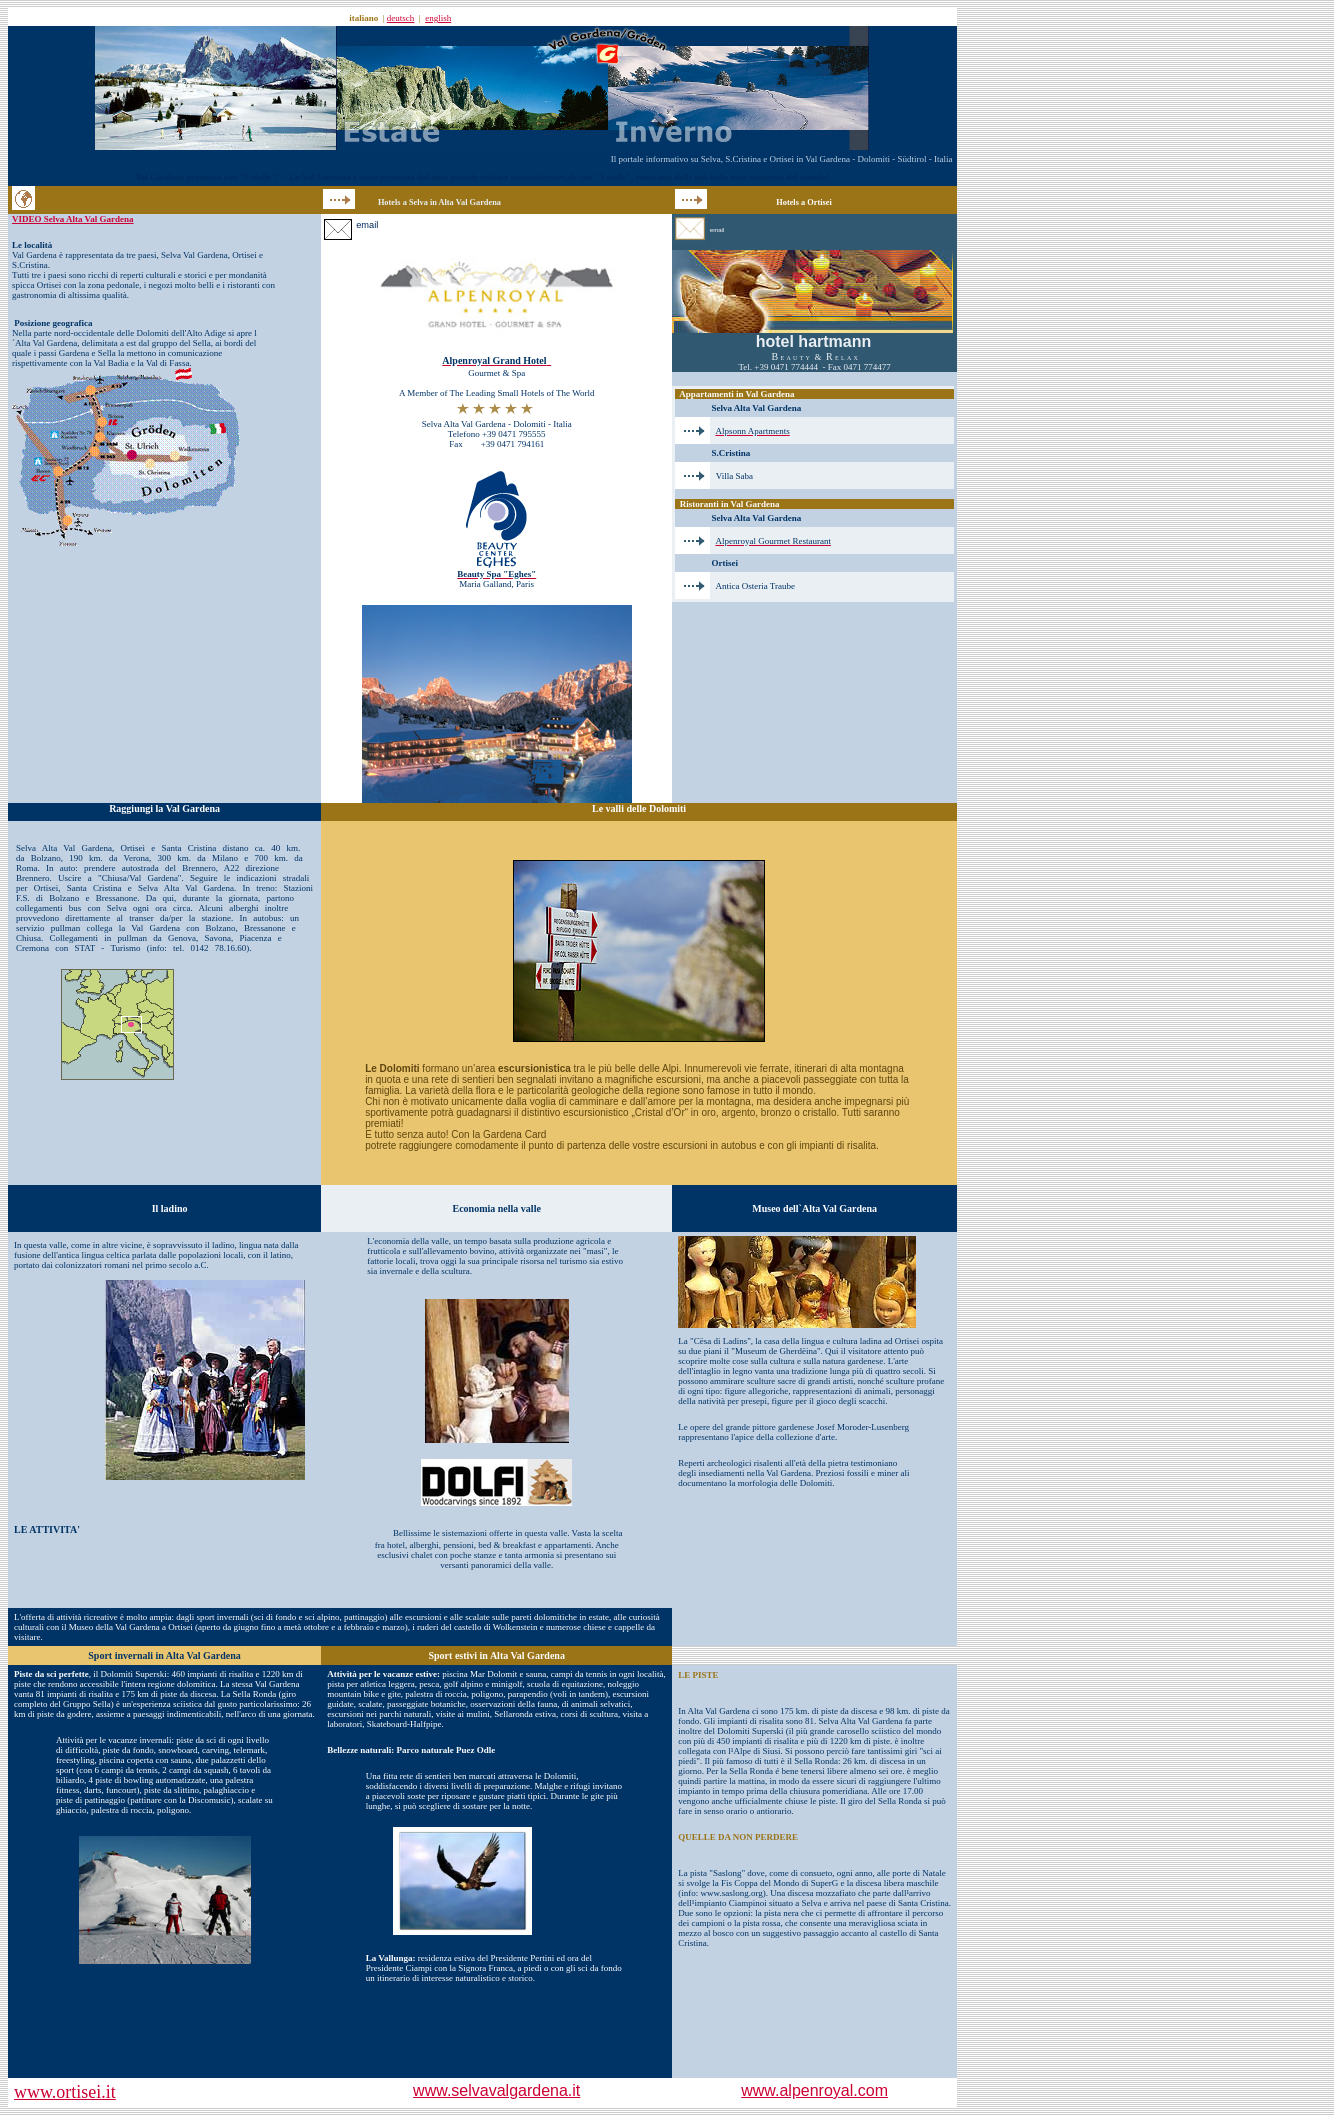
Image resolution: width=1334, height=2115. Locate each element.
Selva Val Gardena (194, 255)
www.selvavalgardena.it (496, 2090)
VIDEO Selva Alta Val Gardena (73, 219)
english (438, 18)
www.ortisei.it (65, 2092)
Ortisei (244, 255)
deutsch (401, 18)
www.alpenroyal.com (814, 2090)
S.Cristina (30, 265)
